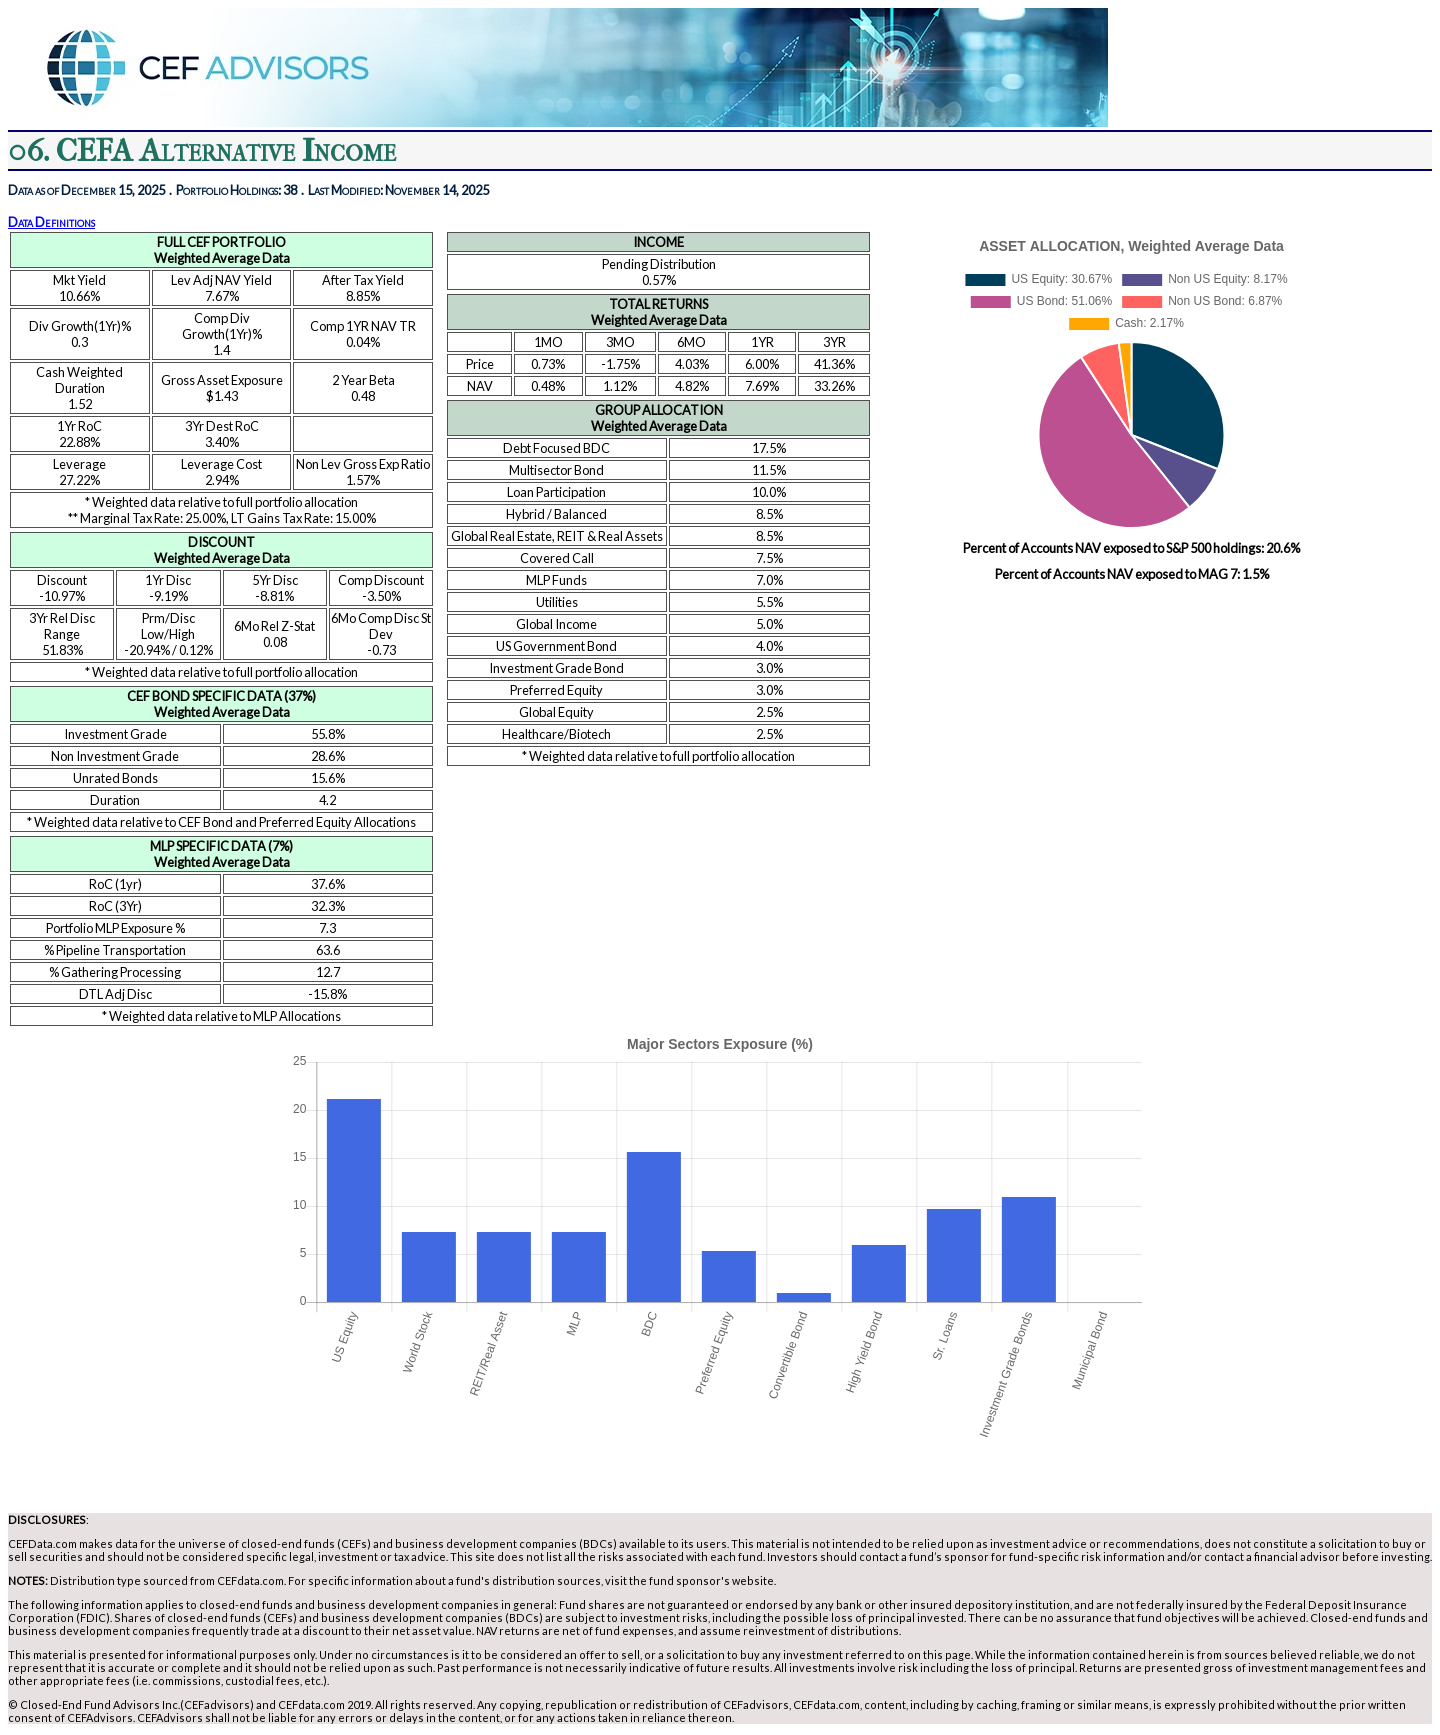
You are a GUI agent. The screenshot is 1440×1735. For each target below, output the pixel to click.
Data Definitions (51, 222)
